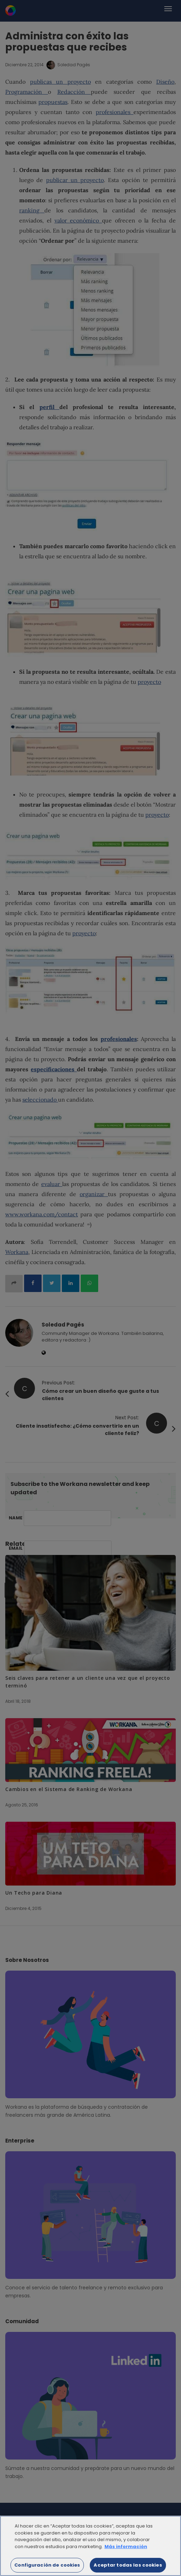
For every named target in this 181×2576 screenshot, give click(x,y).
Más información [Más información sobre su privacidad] (125, 2551)
